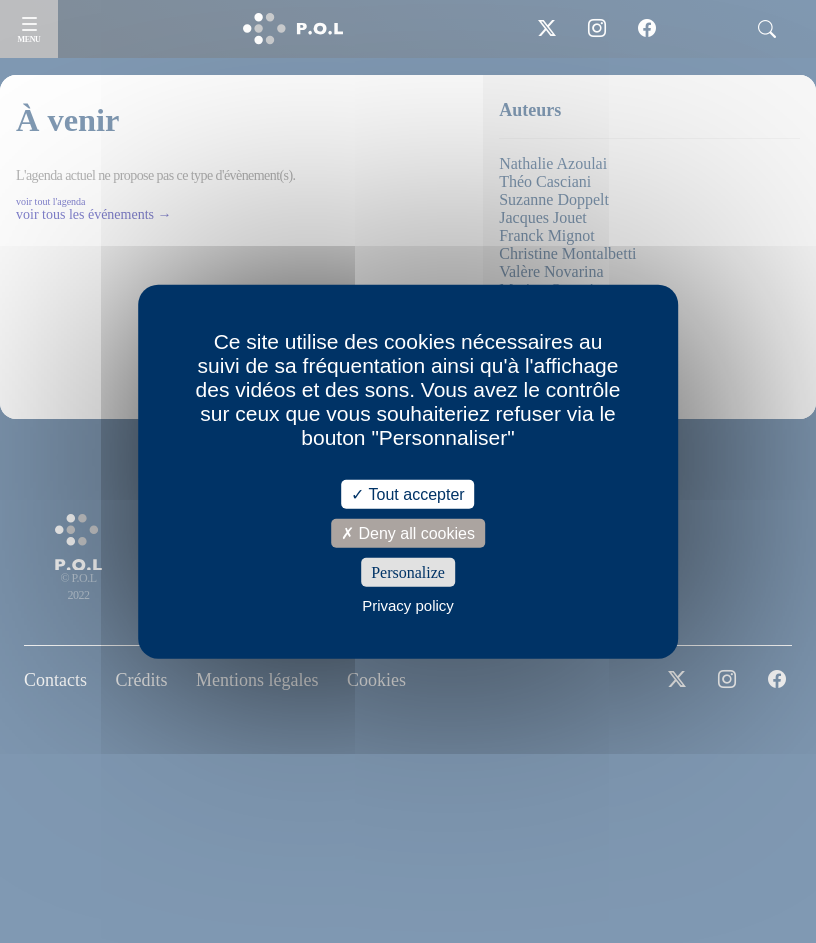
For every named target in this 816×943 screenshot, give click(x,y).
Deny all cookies (408, 532)
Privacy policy (408, 605)
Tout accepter (407, 493)
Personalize (408, 572)
